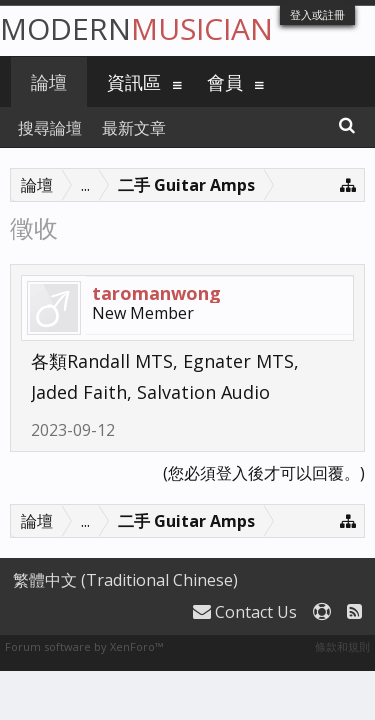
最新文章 (134, 128)
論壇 (49, 82)
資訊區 (134, 82)
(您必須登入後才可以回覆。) (264, 473)
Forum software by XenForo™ (84, 646)
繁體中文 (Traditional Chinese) (125, 580)
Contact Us (245, 612)
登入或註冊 (317, 14)
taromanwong (156, 293)
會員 (225, 82)
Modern (136, 28)
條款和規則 (342, 646)
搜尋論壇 (50, 128)
